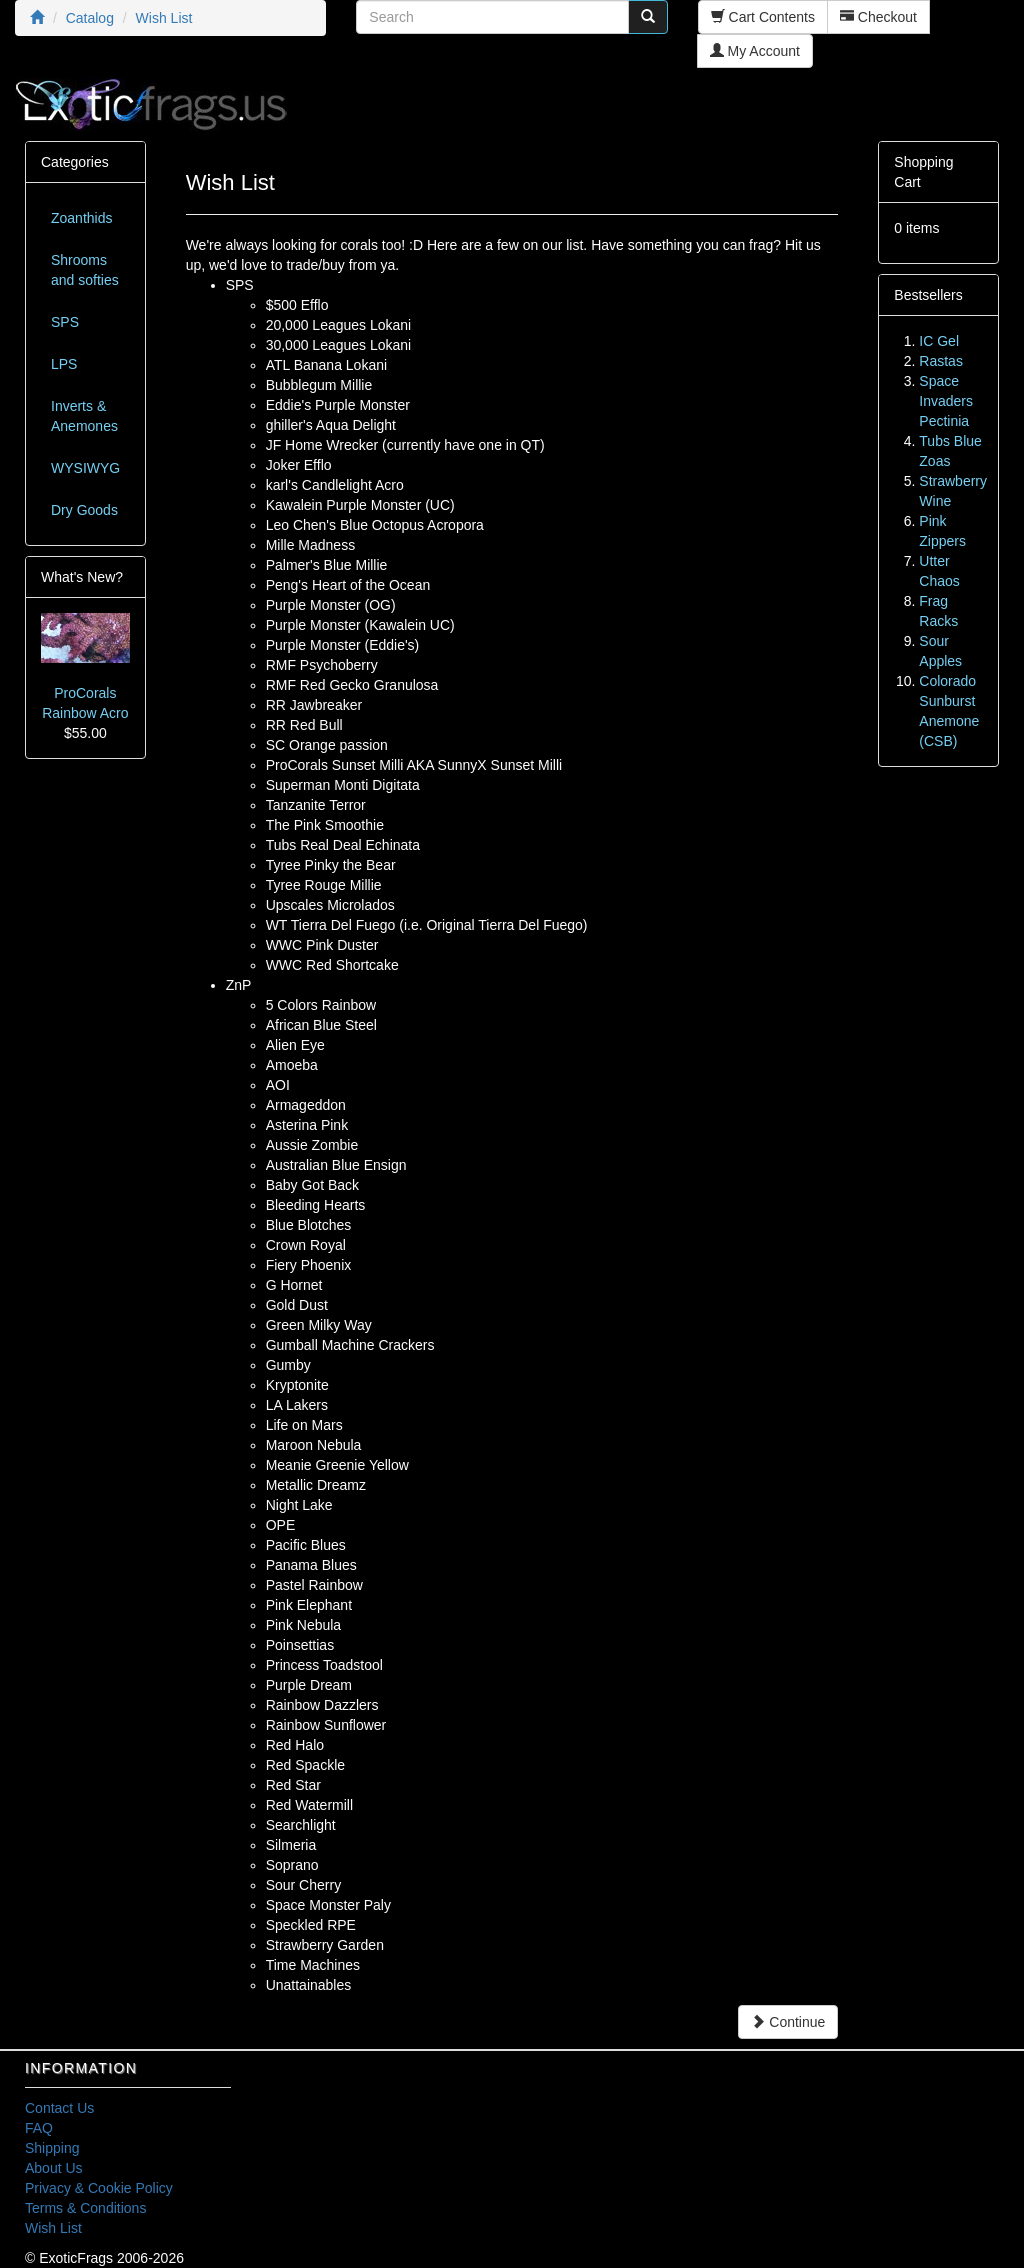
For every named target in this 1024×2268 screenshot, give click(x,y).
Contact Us (59, 2108)
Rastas (941, 361)
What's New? (82, 577)
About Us (54, 2168)
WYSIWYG (85, 468)
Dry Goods (84, 510)
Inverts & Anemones (84, 416)
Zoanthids (81, 218)
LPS (64, 364)
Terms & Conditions (85, 2208)
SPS (65, 322)
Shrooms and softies (85, 270)
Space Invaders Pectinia (946, 401)
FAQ (39, 2128)
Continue (788, 2022)
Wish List (53, 2228)
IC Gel (939, 341)
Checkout (878, 17)
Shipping (52, 2148)
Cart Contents (763, 17)
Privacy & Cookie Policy (99, 2188)
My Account (755, 51)
